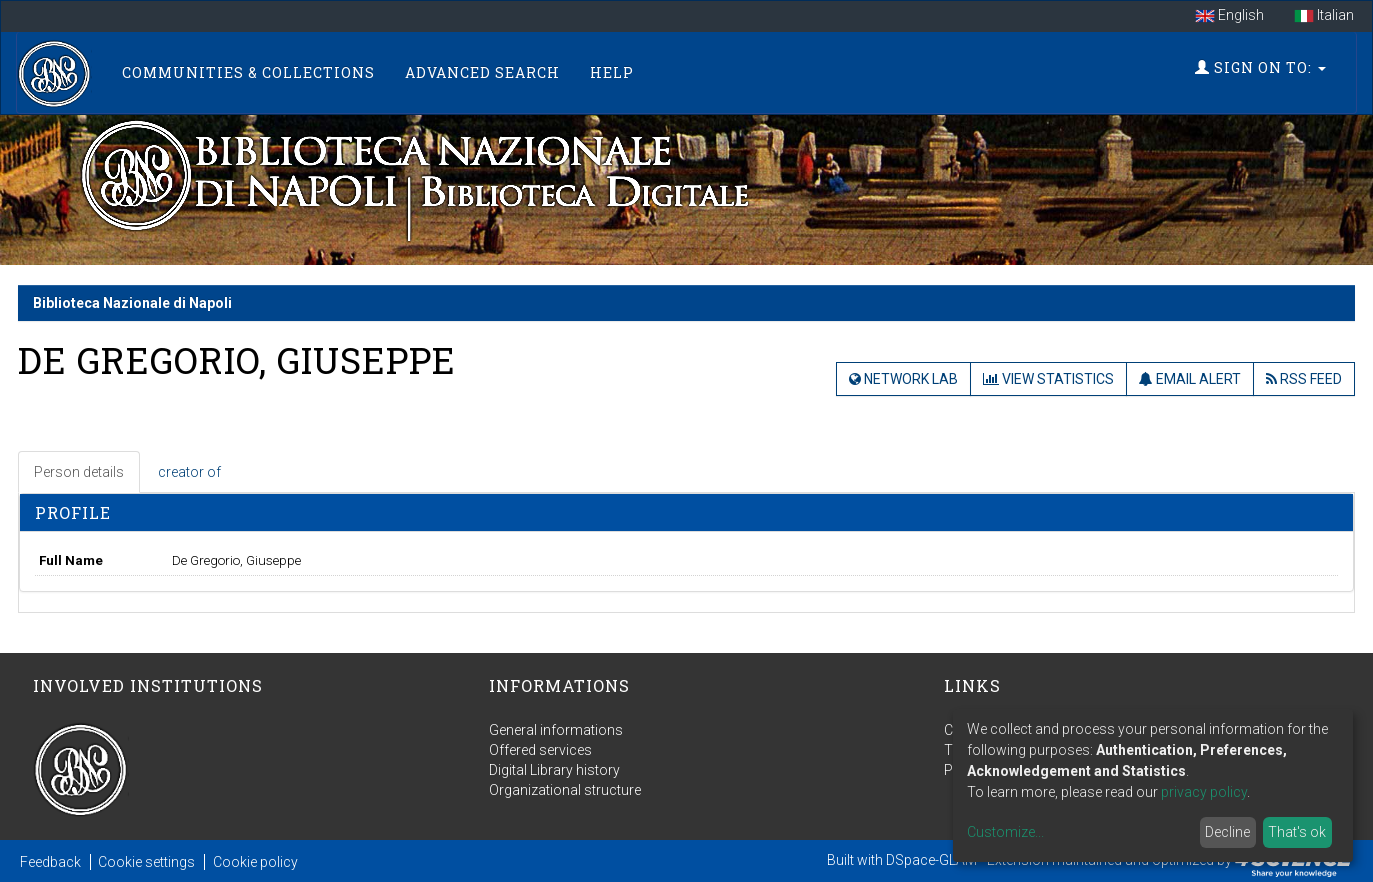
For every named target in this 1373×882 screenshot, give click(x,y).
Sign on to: (1260, 67)
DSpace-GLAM (931, 860)
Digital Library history (554, 770)
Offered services (540, 750)
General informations (556, 730)
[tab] (80, 472)
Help (612, 72)
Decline (1227, 832)
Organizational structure (565, 790)
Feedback (50, 862)
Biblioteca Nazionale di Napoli (132, 303)
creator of (189, 472)
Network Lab (903, 379)
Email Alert (1190, 379)
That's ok (1297, 832)
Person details (79, 472)
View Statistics (1048, 379)
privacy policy (1204, 792)
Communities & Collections (248, 72)
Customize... (1005, 832)
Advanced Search (482, 72)
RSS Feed (1304, 379)
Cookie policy (255, 862)
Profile (73, 512)
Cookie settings (146, 862)
